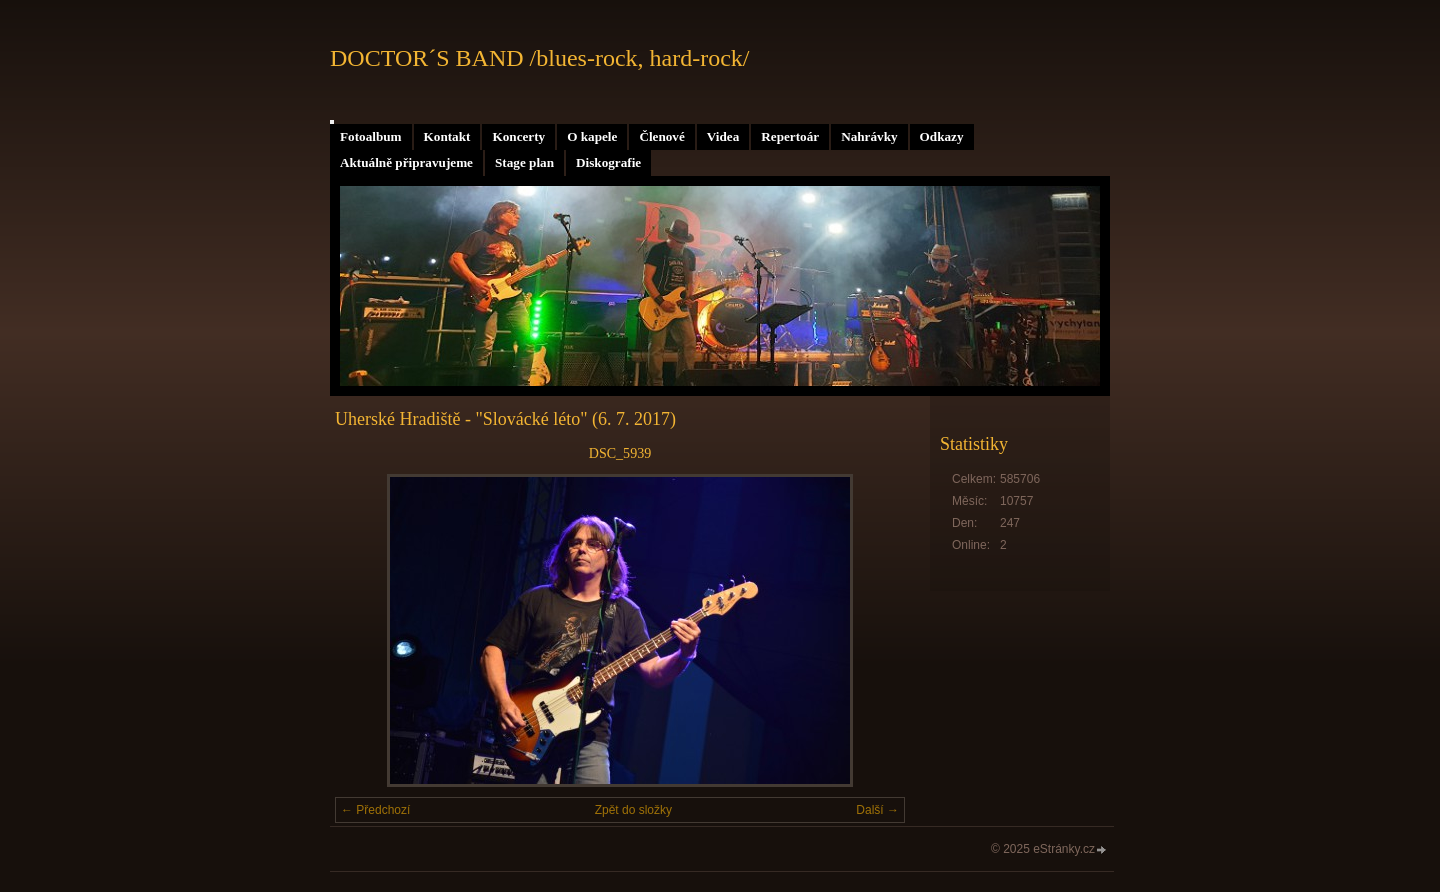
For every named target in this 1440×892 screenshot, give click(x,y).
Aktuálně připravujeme (406, 162)
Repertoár (790, 136)
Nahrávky (869, 136)
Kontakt (447, 136)
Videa (723, 136)
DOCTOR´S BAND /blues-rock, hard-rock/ (540, 58)
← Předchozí (375, 810)
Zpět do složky (633, 810)
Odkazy (942, 136)
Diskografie (608, 162)
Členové (661, 136)
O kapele (592, 136)
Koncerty (518, 136)
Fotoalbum (371, 136)
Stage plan (524, 162)
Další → (877, 810)
